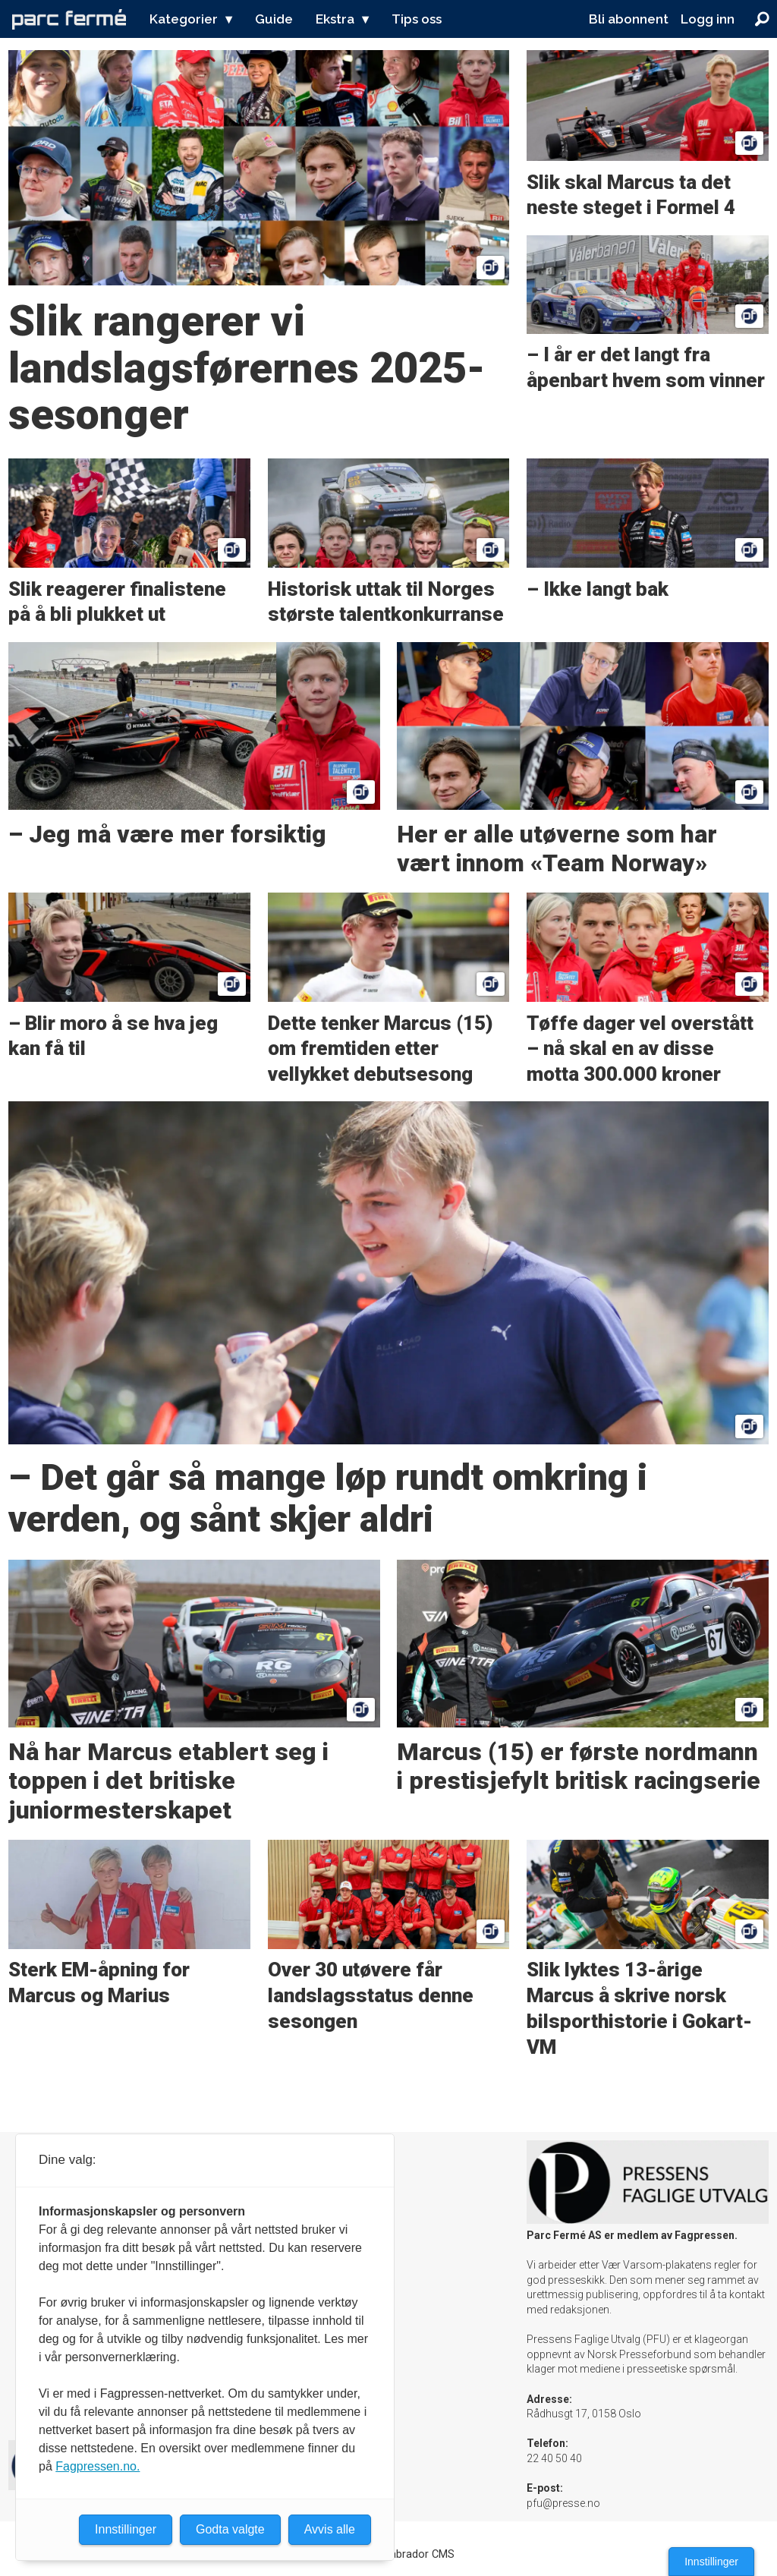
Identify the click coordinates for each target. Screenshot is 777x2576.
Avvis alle (329, 2529)
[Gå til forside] (69, 19)
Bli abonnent (628, 19)
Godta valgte (230, 2529)
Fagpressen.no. (97, 2466)
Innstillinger (711, 2562)
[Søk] (762, 19)
